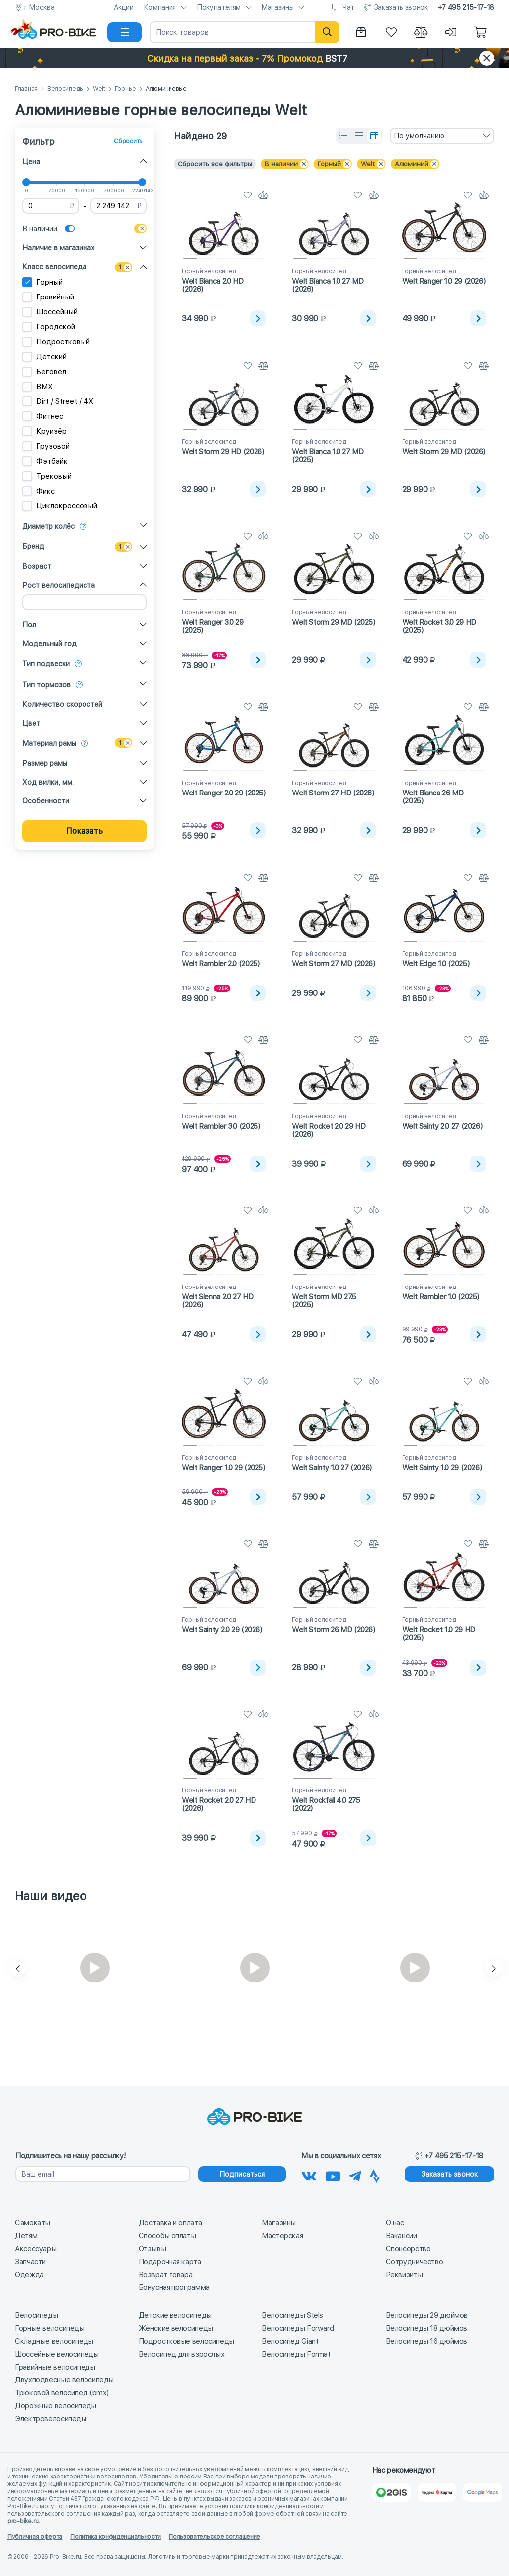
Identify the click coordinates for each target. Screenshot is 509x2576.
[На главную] (57, 32)
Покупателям (219, 7)
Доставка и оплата (170, 2222)
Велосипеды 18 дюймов (427, 2328)
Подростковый (56, 342)
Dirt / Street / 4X (57, 401)
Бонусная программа (174, 2287)
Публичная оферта (34, 2536)
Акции (124, 7)
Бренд (33, 546)
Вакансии (401, 2235)
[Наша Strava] (374, 2174)
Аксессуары (35, 2248)
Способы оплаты (167, 2235)
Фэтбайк (45, 461)
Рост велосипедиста (58, 585)
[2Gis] (391, 2492)
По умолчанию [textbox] (419, 136)
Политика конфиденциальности (115, 2536)
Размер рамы (44, 763)
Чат (348, 7)
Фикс (38, 491)
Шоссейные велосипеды (57, 2354)
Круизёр (44, 431)
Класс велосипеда (54, 267)
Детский (44, 357)
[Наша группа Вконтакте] (309, 2174)
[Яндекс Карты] (437, 2492)
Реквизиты (404, 2274)
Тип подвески (46, 664)
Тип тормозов (46, 685)
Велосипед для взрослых (182, 2354)
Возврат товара (166, 2274)
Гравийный (48, 297)
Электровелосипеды (50, 2418)
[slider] (26, 182)
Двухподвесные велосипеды (64, 2380)
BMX (37, 387)
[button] (254, 58)
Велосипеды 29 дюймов (427, 2315)
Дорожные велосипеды (55, 2405)
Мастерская (282, 2235)
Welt (99, 89)
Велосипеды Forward (298, 2328)
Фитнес (42, 416)
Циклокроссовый (59, 506)
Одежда (29, 2274)
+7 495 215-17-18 (466, 7)
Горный (42, 282)
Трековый (47, 476)
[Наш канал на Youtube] (333, 2174)
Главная (26, 89)
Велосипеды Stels (292, 2315)
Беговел (44, 372)
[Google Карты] (482, 2492)
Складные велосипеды (54, 2341)
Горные (125, 89)
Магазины (277, 7)
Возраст (36, 566)
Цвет (31, 723)
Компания (160, 7)
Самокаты (32, 2222)
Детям (26, 2235)
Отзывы (152, 2248)
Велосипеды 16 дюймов (427, 2341)
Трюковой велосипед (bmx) (62, 2392)
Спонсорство (408, 2248)
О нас (395, 2222)
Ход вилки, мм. (48, 782)
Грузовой (46, 446)
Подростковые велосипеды (186, 2341)
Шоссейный (50, 312)
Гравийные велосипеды (55, 2367)
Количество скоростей (62, 704)
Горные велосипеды (50, 2328)
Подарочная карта (170, 2261)
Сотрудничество (414, 2261)
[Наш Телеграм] (355, 2174)
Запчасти (30, 2261)
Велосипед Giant (290, 2341)
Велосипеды (65, 89)
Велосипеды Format (296, 2354)
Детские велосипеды (175, 2315)
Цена (31, 162)
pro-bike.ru (23, 2521)
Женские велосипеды (176, 2328)
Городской (48, 327)
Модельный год (49, 644)
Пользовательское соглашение (214, 2536)
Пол (29, 625)
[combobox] (442, 136)
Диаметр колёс (48, 526)
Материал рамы (49, 743)
